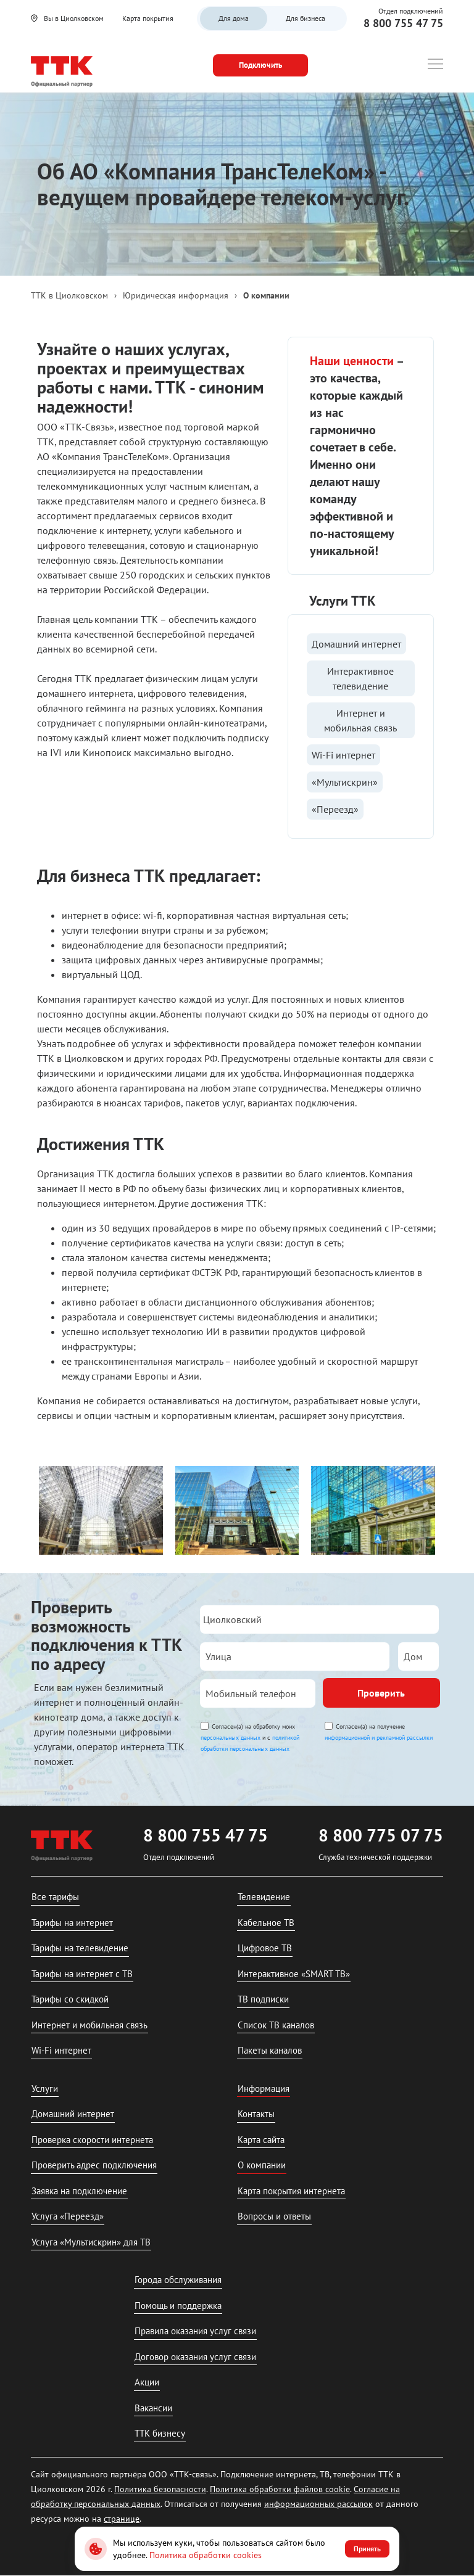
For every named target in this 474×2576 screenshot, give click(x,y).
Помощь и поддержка (178, 2305)
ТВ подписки (263, 1999)
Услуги (44, 2088)
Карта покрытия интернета (291, 2191)
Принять (367, 2548)
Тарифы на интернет (72, 1922)
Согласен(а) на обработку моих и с (250, 1737)
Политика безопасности (160, 2489)
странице (121, 2518)
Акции (147, 2382)
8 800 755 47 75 (403, 23)
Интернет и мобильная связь (360, 720)
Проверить (381, 1693)
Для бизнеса (305, 18)
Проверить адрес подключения (94, 2165)
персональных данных (230, 1738)
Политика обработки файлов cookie (280, 2489)
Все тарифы (55, 1897)
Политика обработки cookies (205, 2555)
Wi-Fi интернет (343, 755)
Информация (263, 2088)
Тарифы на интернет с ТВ (82, 1974)
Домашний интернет (356, 644)
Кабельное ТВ (266, 1922)
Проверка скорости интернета (92, 2140)
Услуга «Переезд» (67, 2216)
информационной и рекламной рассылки (379, 1738)
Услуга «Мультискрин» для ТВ (91, 2242)
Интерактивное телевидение (360, 678)
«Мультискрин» (345, 782)
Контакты (256, 2114)
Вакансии (153, 2408)
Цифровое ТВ (265, 1948)
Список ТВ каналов (276, 2025)
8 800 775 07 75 (380, 1835)
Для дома (233, 18)
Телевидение (264, 1897)
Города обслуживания (178, 2280)
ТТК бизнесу (160, 2433)
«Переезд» (335, 809)
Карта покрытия (147, 18)
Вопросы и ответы (274, 2216)
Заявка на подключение (79, 2191)
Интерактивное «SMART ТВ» (294, 1974)
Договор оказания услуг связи (195, 2357)
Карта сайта (261, 2140)
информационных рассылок (318, 2503)
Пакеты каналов (270, 2050)
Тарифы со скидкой (70, 1999)
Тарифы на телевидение (79, 1948)
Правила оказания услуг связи (195, 2331)
